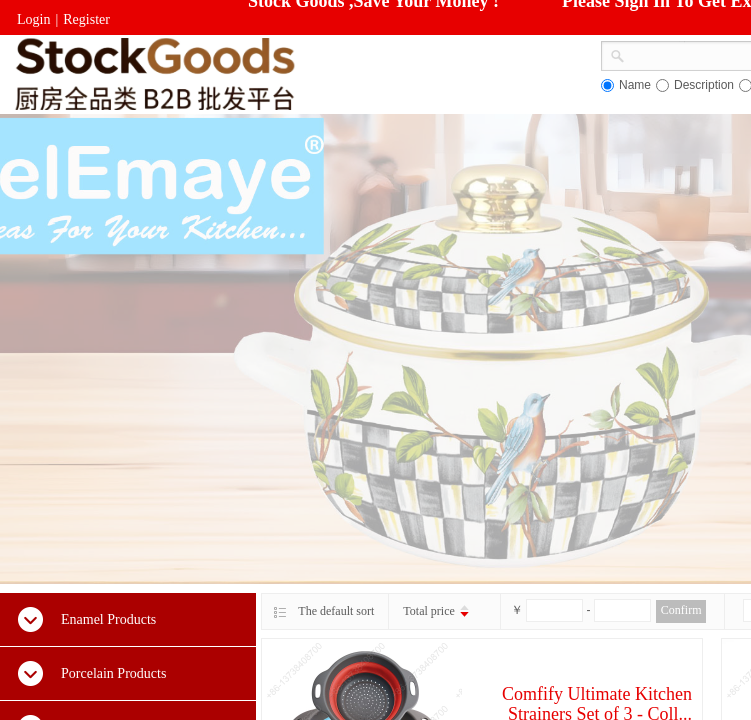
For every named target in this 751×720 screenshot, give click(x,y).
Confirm (681, 610)
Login (33, 19)
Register (86, 19)
